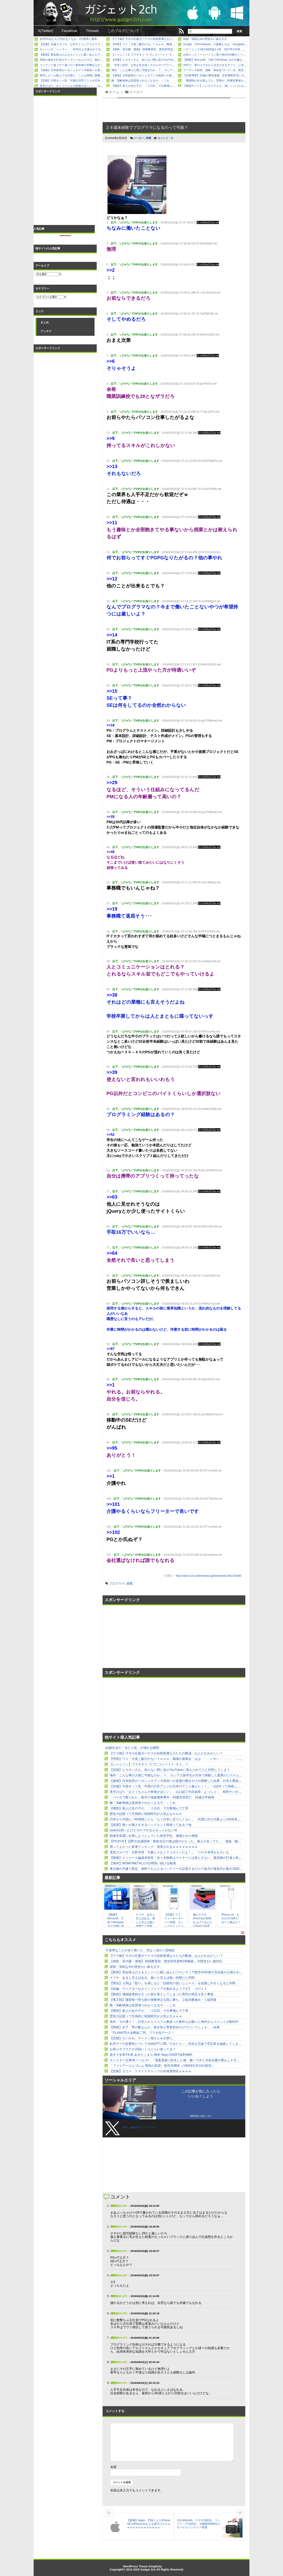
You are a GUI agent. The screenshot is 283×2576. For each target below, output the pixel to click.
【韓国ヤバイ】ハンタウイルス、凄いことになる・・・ (217, 85)
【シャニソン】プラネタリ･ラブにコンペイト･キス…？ (145, 54)
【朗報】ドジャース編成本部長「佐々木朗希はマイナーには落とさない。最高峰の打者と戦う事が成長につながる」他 (193, 1857)
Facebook (69, 31)
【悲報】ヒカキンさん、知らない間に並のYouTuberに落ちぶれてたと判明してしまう (164, 59)
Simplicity (155, 2566)
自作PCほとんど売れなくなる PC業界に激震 (68, 38)
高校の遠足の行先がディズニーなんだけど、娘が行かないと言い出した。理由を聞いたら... (96, 59)
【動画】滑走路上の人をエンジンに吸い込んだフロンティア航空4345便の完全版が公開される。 (99, 54)
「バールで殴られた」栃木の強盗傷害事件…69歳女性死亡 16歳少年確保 (162, 1797)
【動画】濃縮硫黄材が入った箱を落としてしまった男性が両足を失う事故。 (163, 1994)
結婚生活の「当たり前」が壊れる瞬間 (132, 1747)
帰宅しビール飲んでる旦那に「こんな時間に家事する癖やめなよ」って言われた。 (91, 75)
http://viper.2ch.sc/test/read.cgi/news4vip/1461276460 (208, 1575)
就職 (129, 1583)
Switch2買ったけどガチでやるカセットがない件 (143, 1830)
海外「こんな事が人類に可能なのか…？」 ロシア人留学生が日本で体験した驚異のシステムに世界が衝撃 (176, 70)
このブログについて (123, 31)
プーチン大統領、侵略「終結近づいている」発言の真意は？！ (221, 70)
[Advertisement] (139, 1636)
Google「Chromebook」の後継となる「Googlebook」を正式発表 (223, 44)
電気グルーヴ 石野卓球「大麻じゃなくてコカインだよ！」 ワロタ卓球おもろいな (169, 1852)
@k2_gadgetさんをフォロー (139, 2127)
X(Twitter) (45, 31)
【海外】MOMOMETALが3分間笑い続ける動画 (143, 1863)
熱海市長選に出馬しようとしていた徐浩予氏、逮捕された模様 (154, 1835)
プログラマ (117, 1583)
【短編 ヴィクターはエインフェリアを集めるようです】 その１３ (158, 1988)
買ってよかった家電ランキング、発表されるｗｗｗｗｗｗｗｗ (154, 1846)
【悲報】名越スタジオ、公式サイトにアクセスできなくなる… (78, 44)
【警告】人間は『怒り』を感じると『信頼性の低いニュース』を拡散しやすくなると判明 (172, 1983)
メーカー (138, 138)
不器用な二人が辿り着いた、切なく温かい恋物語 (140, 1950)
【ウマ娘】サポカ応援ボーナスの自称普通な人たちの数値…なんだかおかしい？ (160, 38)
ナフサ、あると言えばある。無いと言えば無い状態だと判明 (152, 1977)
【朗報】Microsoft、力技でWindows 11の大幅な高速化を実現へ (222, 59)
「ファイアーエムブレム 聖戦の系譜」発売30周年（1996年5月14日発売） (162, 2065)
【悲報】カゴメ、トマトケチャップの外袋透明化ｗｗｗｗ (150, 2071)
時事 (148, 138)
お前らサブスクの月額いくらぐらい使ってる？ (143, 2049)
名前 (113, 2467)
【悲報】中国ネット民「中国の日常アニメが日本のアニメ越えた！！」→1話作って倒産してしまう (101, 80)
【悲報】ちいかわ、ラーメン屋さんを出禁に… (143, 2038)
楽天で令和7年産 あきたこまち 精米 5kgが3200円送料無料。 (152, 2054)
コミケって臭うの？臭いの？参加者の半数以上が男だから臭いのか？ (82, 65)
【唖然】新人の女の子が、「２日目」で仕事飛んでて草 (145, 85)
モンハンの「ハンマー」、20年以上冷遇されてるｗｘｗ (74, 49)
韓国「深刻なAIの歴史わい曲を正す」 (206, 38)
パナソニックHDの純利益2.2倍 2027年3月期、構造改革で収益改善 (225, 49)
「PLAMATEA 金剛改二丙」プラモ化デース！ (142, 2032)
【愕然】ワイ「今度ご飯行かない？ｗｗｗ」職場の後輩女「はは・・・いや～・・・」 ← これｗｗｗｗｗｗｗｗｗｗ (194, 1758)
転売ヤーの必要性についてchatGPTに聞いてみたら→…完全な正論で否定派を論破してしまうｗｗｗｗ (182, 2043)
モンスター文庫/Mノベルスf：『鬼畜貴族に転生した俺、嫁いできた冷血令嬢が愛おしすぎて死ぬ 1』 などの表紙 (189, 2060)
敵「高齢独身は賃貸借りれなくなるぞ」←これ (140, 80)
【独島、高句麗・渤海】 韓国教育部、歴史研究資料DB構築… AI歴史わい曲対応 (160, 49)
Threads (92, 31)
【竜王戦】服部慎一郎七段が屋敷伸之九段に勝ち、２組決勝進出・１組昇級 (163, 1999)
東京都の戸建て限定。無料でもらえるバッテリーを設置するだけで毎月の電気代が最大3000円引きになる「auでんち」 (193, 1868)
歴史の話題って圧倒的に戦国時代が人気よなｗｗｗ (146, 1813)
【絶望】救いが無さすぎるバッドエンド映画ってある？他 (150, 1824)
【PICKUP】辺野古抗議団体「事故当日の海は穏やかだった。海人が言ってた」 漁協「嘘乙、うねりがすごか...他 (191, 1841)
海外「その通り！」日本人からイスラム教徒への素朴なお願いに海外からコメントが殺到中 (174, 2021)
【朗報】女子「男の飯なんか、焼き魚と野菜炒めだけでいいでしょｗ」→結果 (165, 2027)
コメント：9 (165, 138)
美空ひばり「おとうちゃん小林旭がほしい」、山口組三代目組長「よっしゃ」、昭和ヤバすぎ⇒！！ (102, 85)
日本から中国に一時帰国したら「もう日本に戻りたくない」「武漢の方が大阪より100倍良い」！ (178, 1819)
